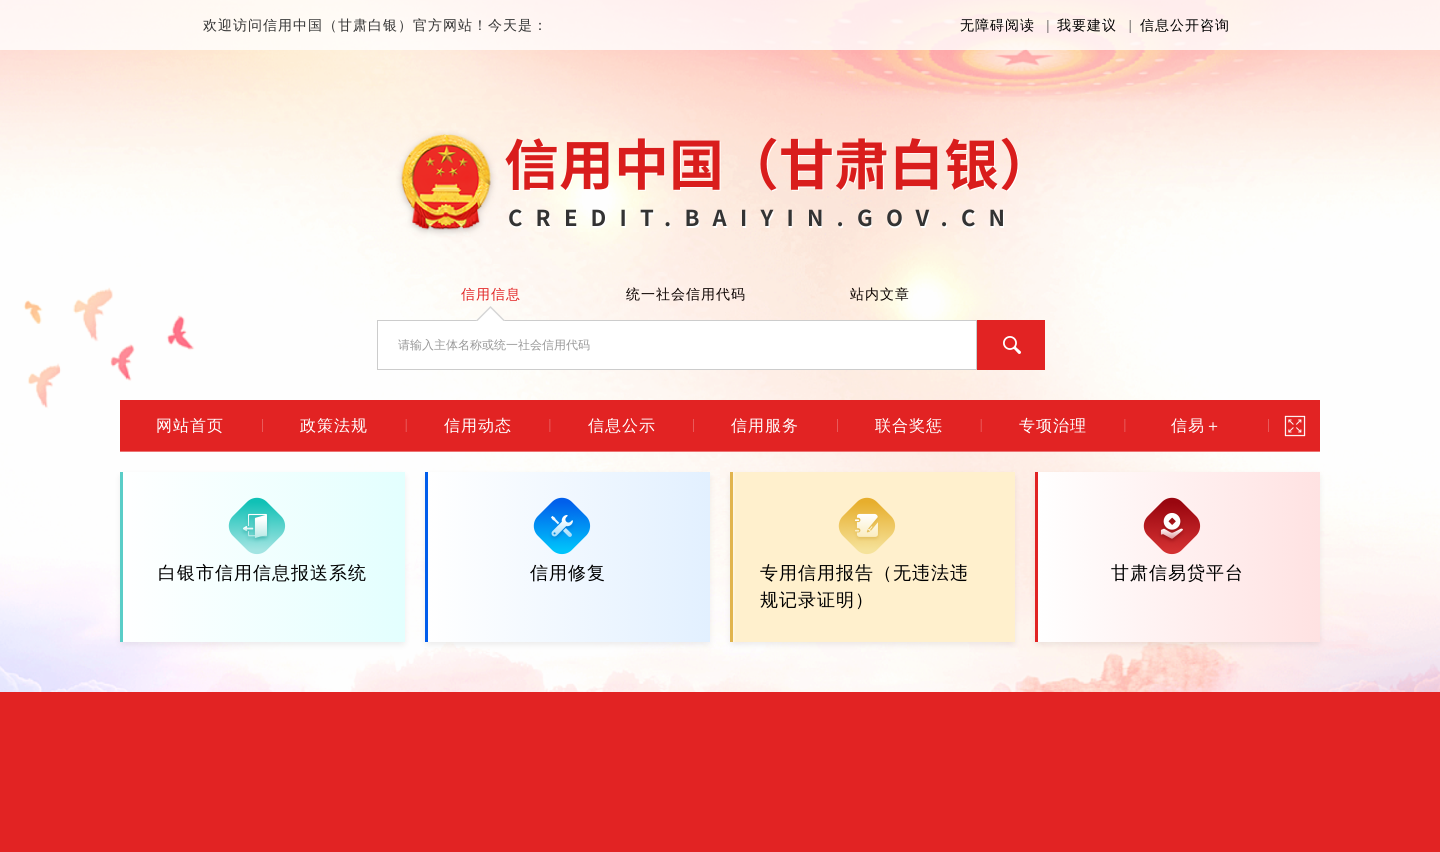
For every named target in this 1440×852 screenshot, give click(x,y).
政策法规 (334, 425)
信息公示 (622, 425)
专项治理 (1053, 425)
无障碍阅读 (997, 25)
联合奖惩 (909, 425)
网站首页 (190, 425)
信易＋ (1196, 425)
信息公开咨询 (1185, 25)
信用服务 (765, 425)
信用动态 (478, 425)
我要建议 (1087, 25)
